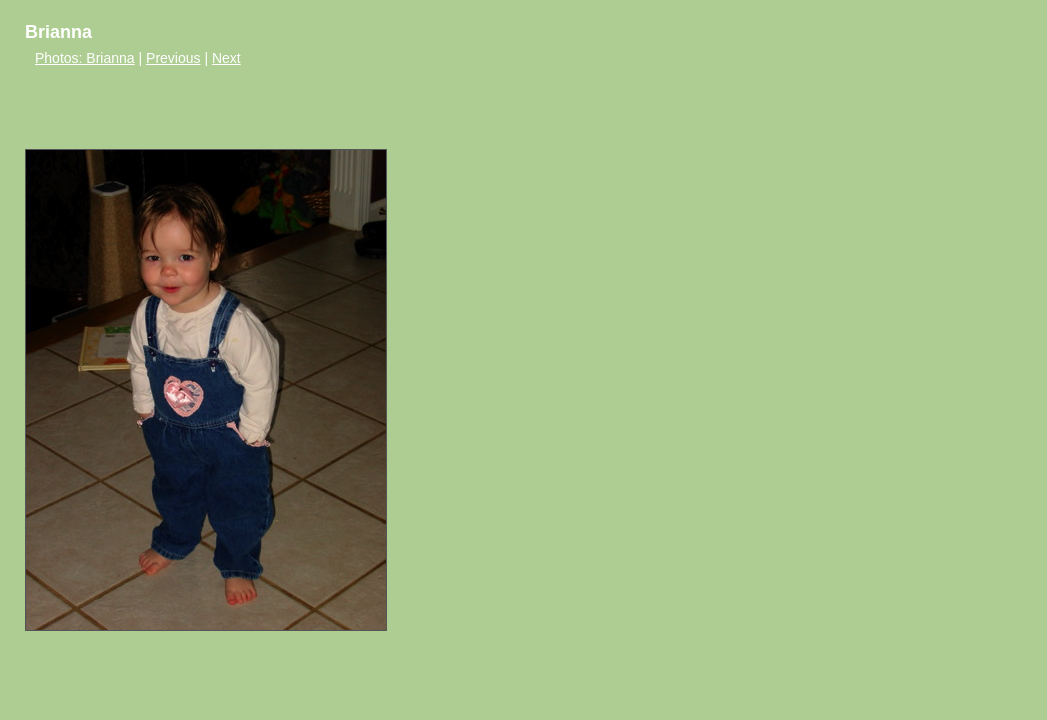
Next (226, 58)
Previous (173, 58)
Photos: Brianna (85, 58)
